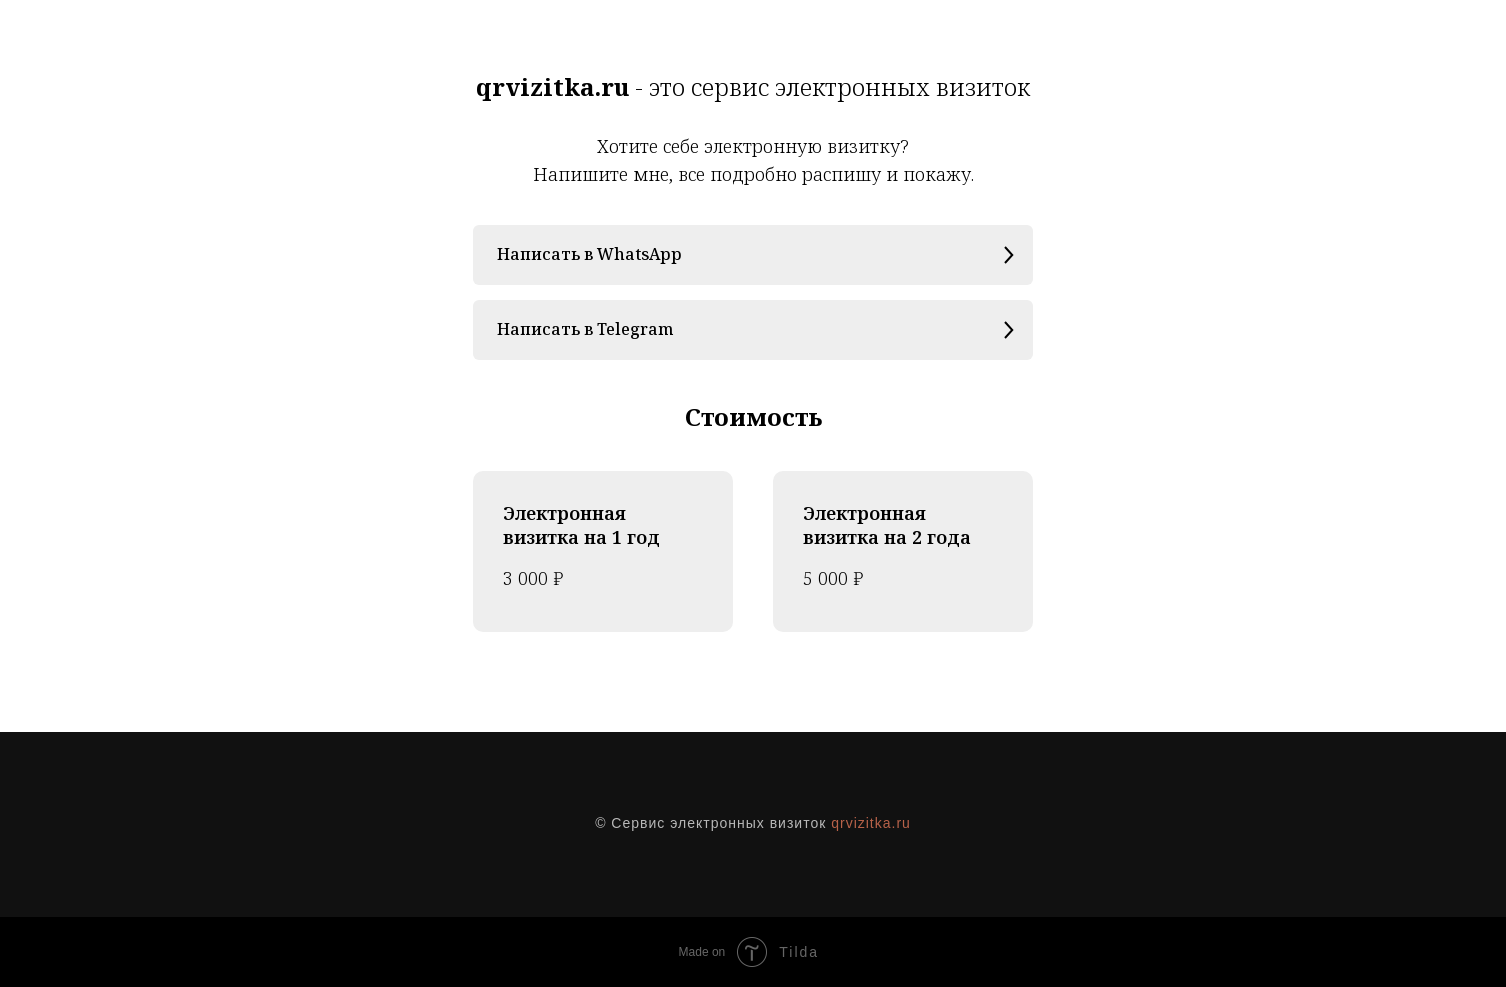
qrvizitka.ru (871, 823)
